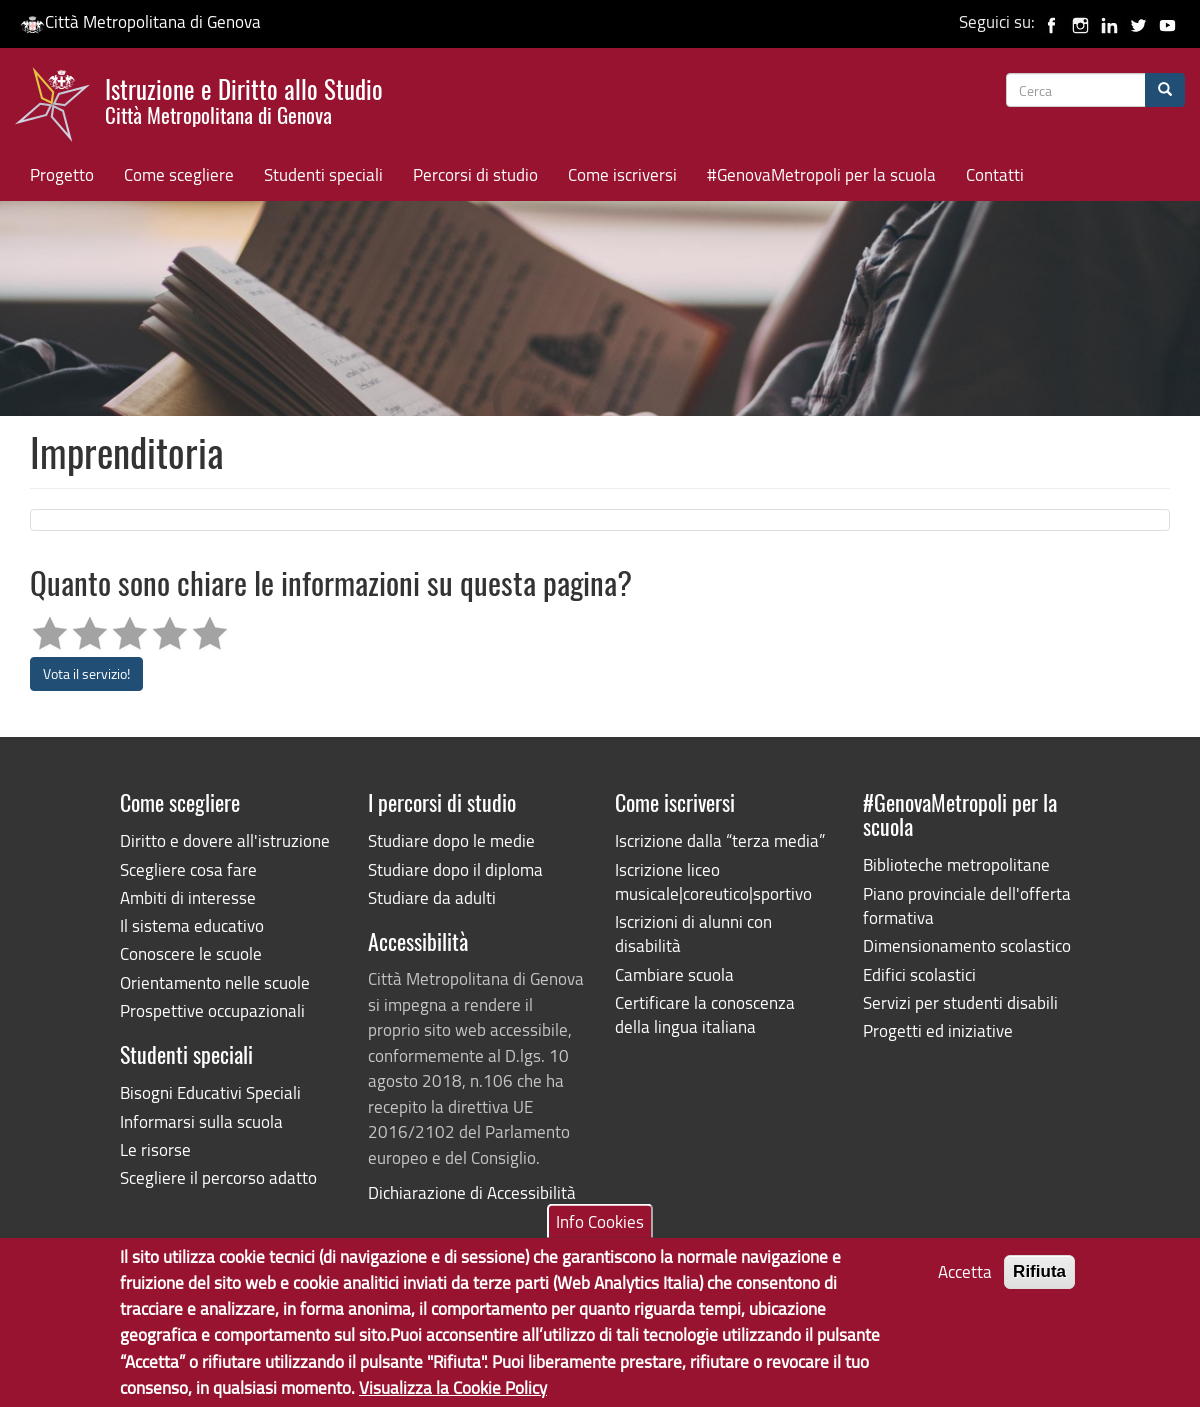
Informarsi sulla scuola (201, 1121)
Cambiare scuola (674, 974)
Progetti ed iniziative (938, 1030)
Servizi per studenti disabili (960, 1002)
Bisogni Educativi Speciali (210, 1092)
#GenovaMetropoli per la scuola (821, 174)
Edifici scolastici (919, 974)
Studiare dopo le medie (451, 840)
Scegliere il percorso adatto (218, 1177)
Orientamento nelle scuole (215, 982)
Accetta (965, 1281)
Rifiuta (1039, 1281)
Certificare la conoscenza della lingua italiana (705, 1014)
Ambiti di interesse (188, 897)
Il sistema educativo (192, 925)
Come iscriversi (622, 174)
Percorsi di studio (475, 174)
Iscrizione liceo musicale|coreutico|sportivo (713, 881)
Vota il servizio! (86, 673)
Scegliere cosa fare (188, 869)
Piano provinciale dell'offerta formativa (967, 905)
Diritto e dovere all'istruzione (225, 840)
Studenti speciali (323, 174)
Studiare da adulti (432, 897)
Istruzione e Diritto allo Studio (244, 99)
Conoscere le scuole (191, 953)
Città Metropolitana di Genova (140, 21)
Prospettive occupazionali (212, 1010)
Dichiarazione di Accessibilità (472, 1192)
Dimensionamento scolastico (967, 945)
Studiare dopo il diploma (455, 869)
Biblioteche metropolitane (956, 864)
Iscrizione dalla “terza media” (720, 840)
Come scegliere (179, 174)
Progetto (62, 174)
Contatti (995, 174)
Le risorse (155, 1149)
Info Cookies (600, 1230)
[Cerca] (1165, 90)
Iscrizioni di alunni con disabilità (693, 933)
